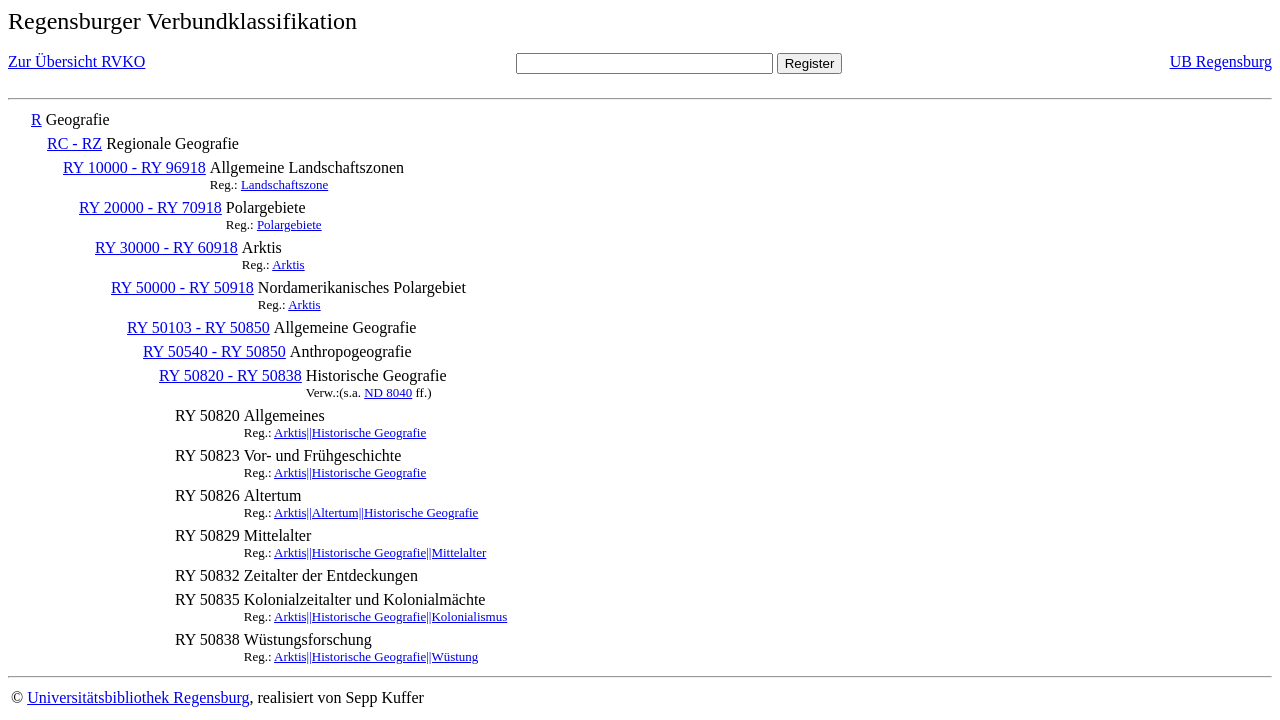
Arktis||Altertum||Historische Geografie (376, 512)
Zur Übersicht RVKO (76, 61)
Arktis (288, 264)
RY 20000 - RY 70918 (150, 207)
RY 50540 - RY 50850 (214, 351)
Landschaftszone (284, 184)
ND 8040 (388, 392)
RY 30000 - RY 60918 (166, 247)
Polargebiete (289, 224)
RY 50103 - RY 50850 (198, 327)
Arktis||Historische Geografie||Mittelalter (380, 552)
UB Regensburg (1221, 61)
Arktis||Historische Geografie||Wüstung (376, 656)
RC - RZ (74, 143)
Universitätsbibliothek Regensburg (138, 697)
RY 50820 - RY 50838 (230, 375)
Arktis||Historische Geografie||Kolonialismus (390, 616)
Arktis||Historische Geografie (350, 432)
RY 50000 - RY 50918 (182, 287)
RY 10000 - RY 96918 (134, 167)
